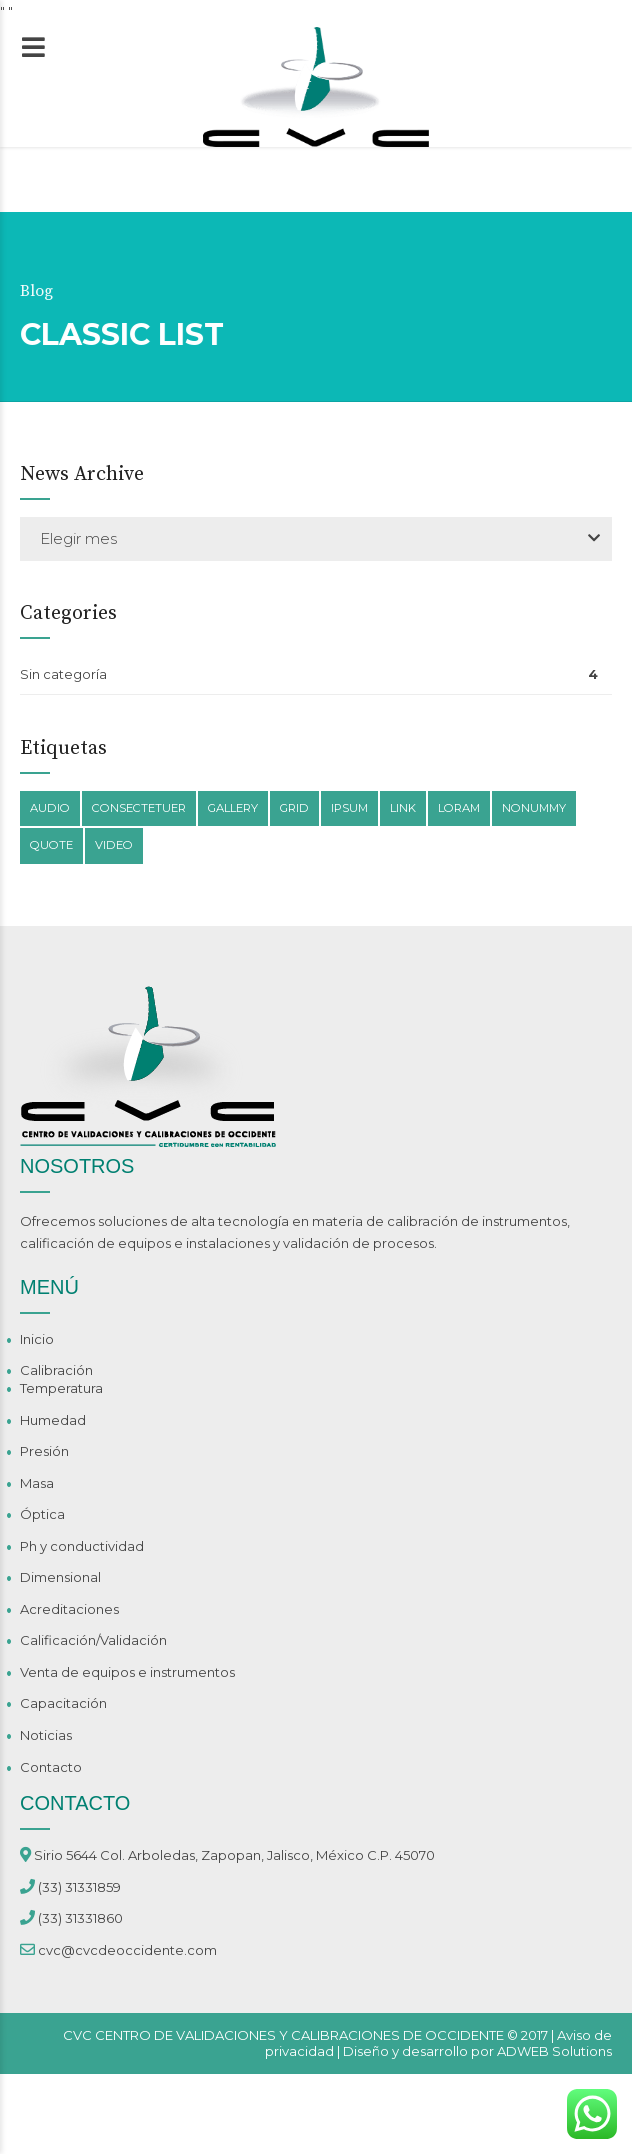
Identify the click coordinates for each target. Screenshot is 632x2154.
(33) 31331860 (80, 1918)
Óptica (42, 1514)
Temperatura (61, 1388)
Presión (44, 1451)
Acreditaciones (69, 1609)
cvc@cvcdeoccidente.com (127, 1950)
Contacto (51, 1767)
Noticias (46, 1735)
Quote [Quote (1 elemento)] (51, 845)
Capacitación (63, 1703)
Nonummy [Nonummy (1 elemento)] (534, 808)
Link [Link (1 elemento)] (403, 808)
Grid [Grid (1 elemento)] (294, 808)
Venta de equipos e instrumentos (127, 1672)
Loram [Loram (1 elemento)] (459, 808)
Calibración (56, 1370)
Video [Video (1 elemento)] (114, 845)
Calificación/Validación (93, 1640)
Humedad (53, 1420)
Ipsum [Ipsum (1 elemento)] (349, 808)
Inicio (37, 1339)
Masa (37, 1483)
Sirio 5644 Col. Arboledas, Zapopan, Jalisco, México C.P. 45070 (234, 1855)
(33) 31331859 (79, 1887)
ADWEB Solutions (554, 2051)
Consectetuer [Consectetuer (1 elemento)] (139, 808)
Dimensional (60, 1577)
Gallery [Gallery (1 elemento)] (233, 808)
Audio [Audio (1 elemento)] (50, 808)
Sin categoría (63, 674)
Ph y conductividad (82, 1546)
